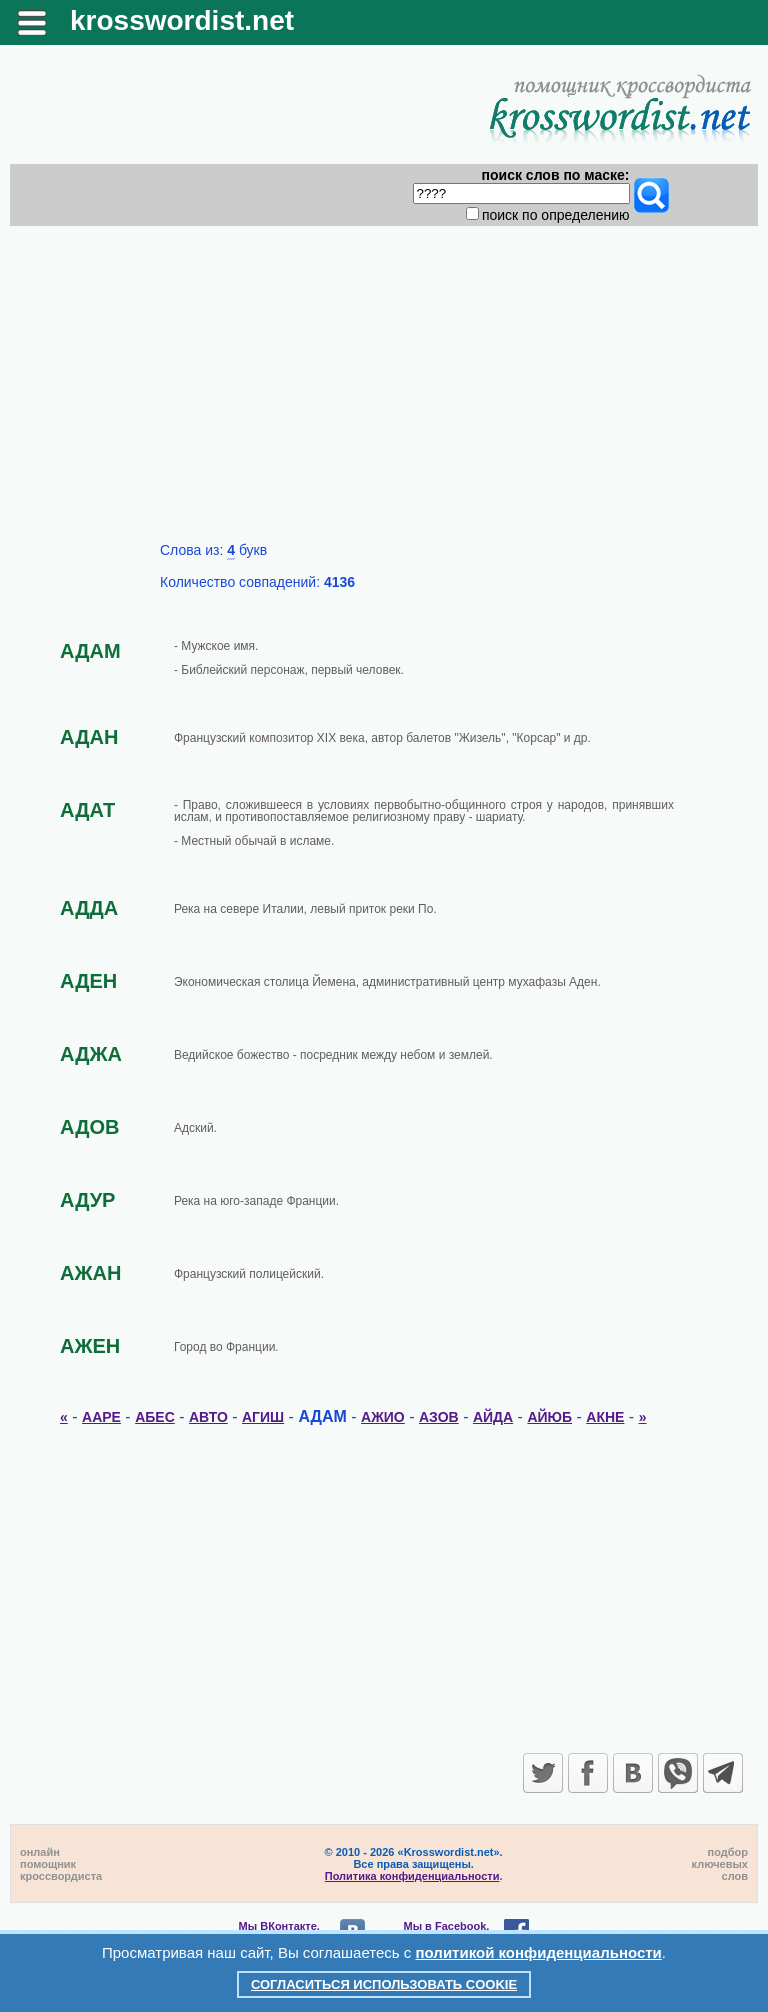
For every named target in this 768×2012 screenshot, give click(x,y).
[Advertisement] (384, 392)
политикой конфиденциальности (539, 1952)
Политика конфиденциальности (412, 1876)
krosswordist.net (182, 20)
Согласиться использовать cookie (384, 1984)
